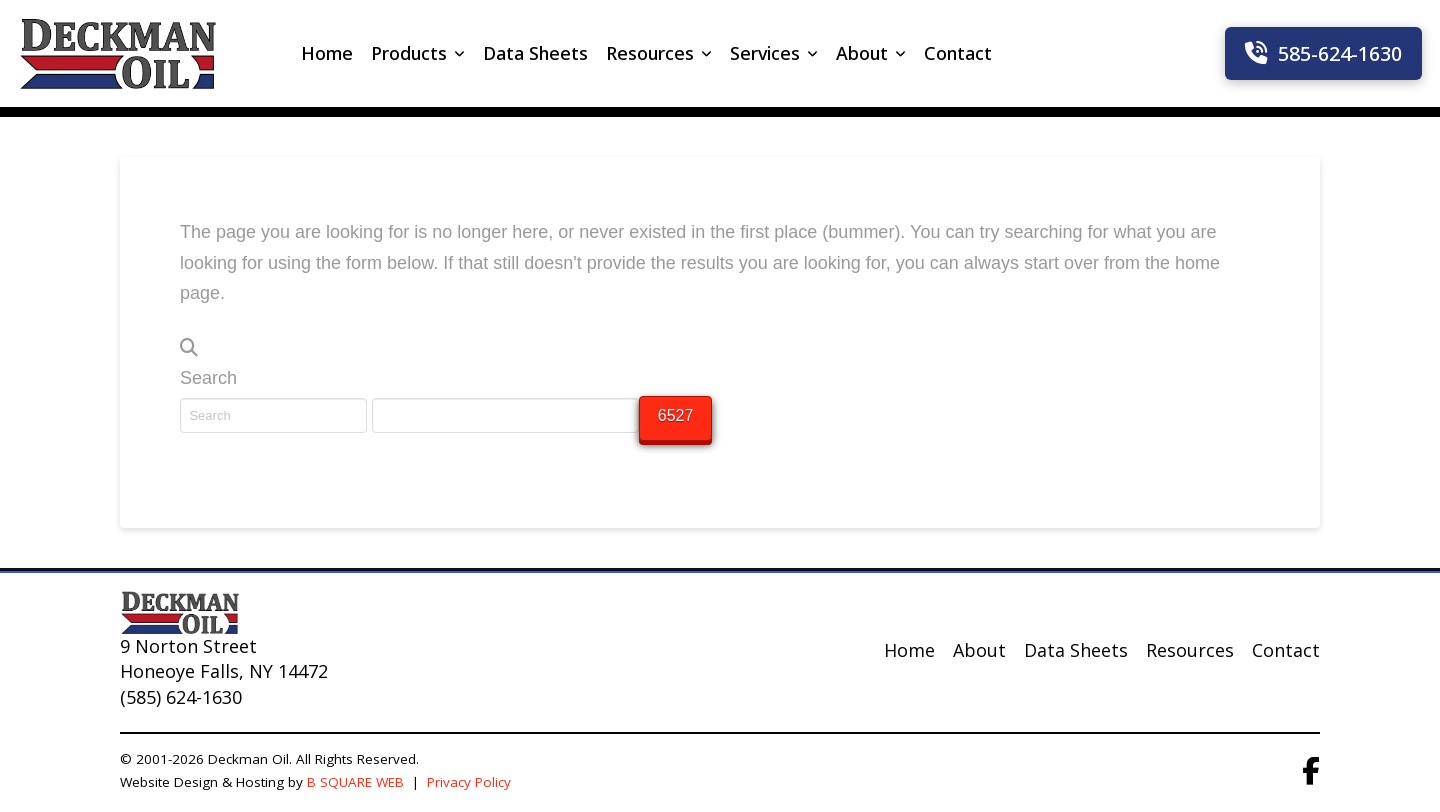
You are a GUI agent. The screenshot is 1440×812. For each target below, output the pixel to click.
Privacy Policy (471, 782)
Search (208, 378)
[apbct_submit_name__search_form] (676, 418)
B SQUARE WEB (355, 782)
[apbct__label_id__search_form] (505, 415)
